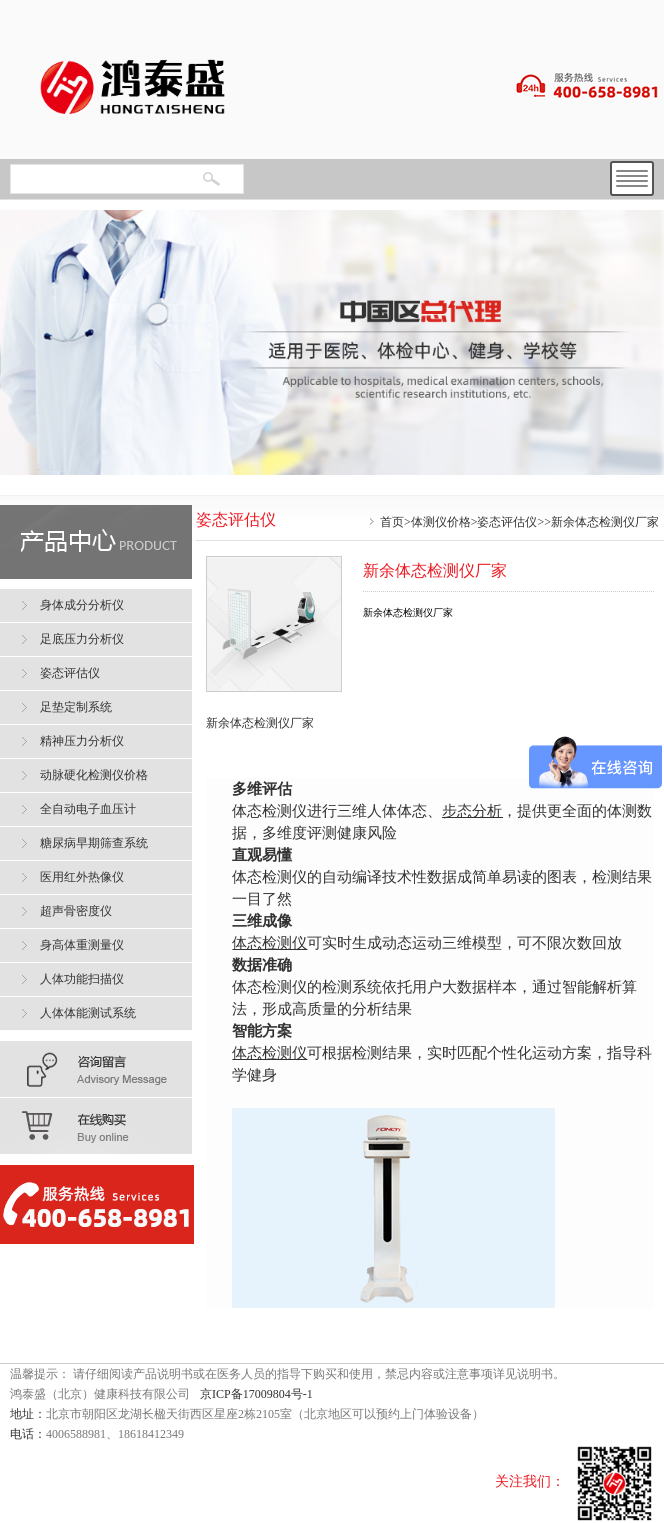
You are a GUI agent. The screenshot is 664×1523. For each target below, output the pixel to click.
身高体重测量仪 (82, 945)
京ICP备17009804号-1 (256, 1394)
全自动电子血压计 (88, 809)
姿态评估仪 (507, 522)
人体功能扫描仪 (82, 979)
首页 (392, 522)
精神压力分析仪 (82, 741)
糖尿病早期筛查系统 (94, 843)
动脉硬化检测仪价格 (94, 775)
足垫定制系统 (76, 707)
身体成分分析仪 (82, 605)
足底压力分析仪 (82, 639)
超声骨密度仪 (76, 911)
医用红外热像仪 (82, 877)
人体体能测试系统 (88, 1013)
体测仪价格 (441, 522)
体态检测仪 (269, 942)
